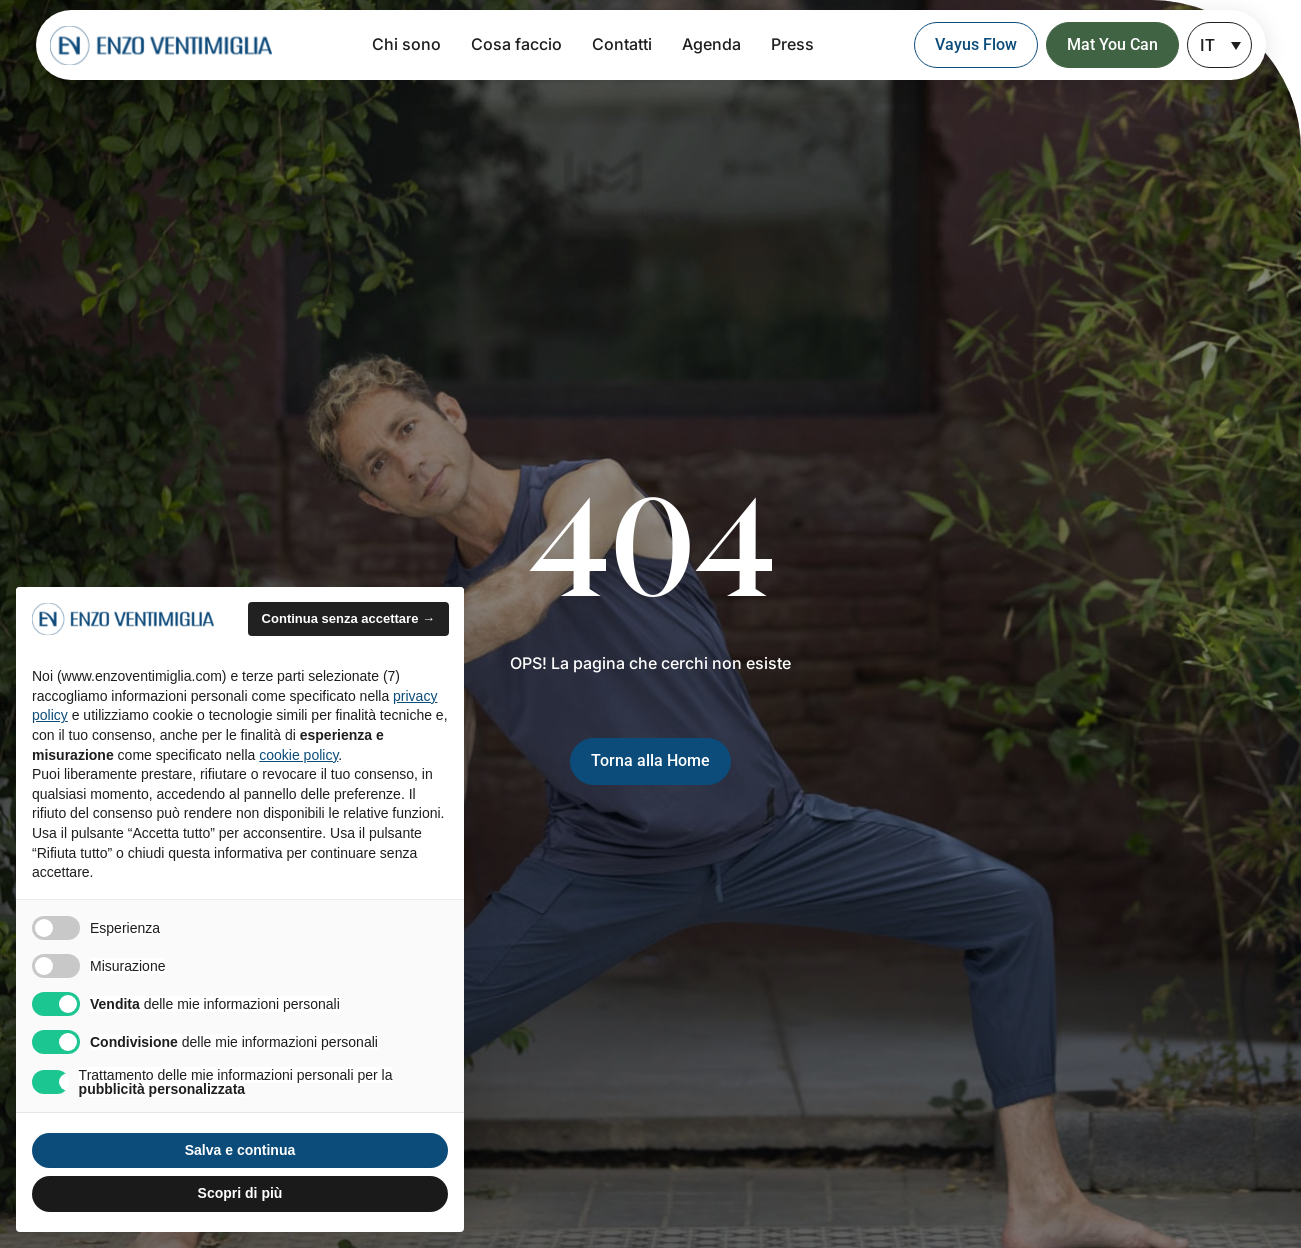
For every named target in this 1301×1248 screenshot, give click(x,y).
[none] (1219, 45)
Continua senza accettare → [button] (348, 618)
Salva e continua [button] (240, 1150)
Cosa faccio (516, 44)
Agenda (711, 44)
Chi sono (406, 44)
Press (792, 44)
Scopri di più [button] (240, 1193)
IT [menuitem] (1207, 45)
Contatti (622, 44)
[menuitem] (1219, 45)
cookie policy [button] (298, 755)
